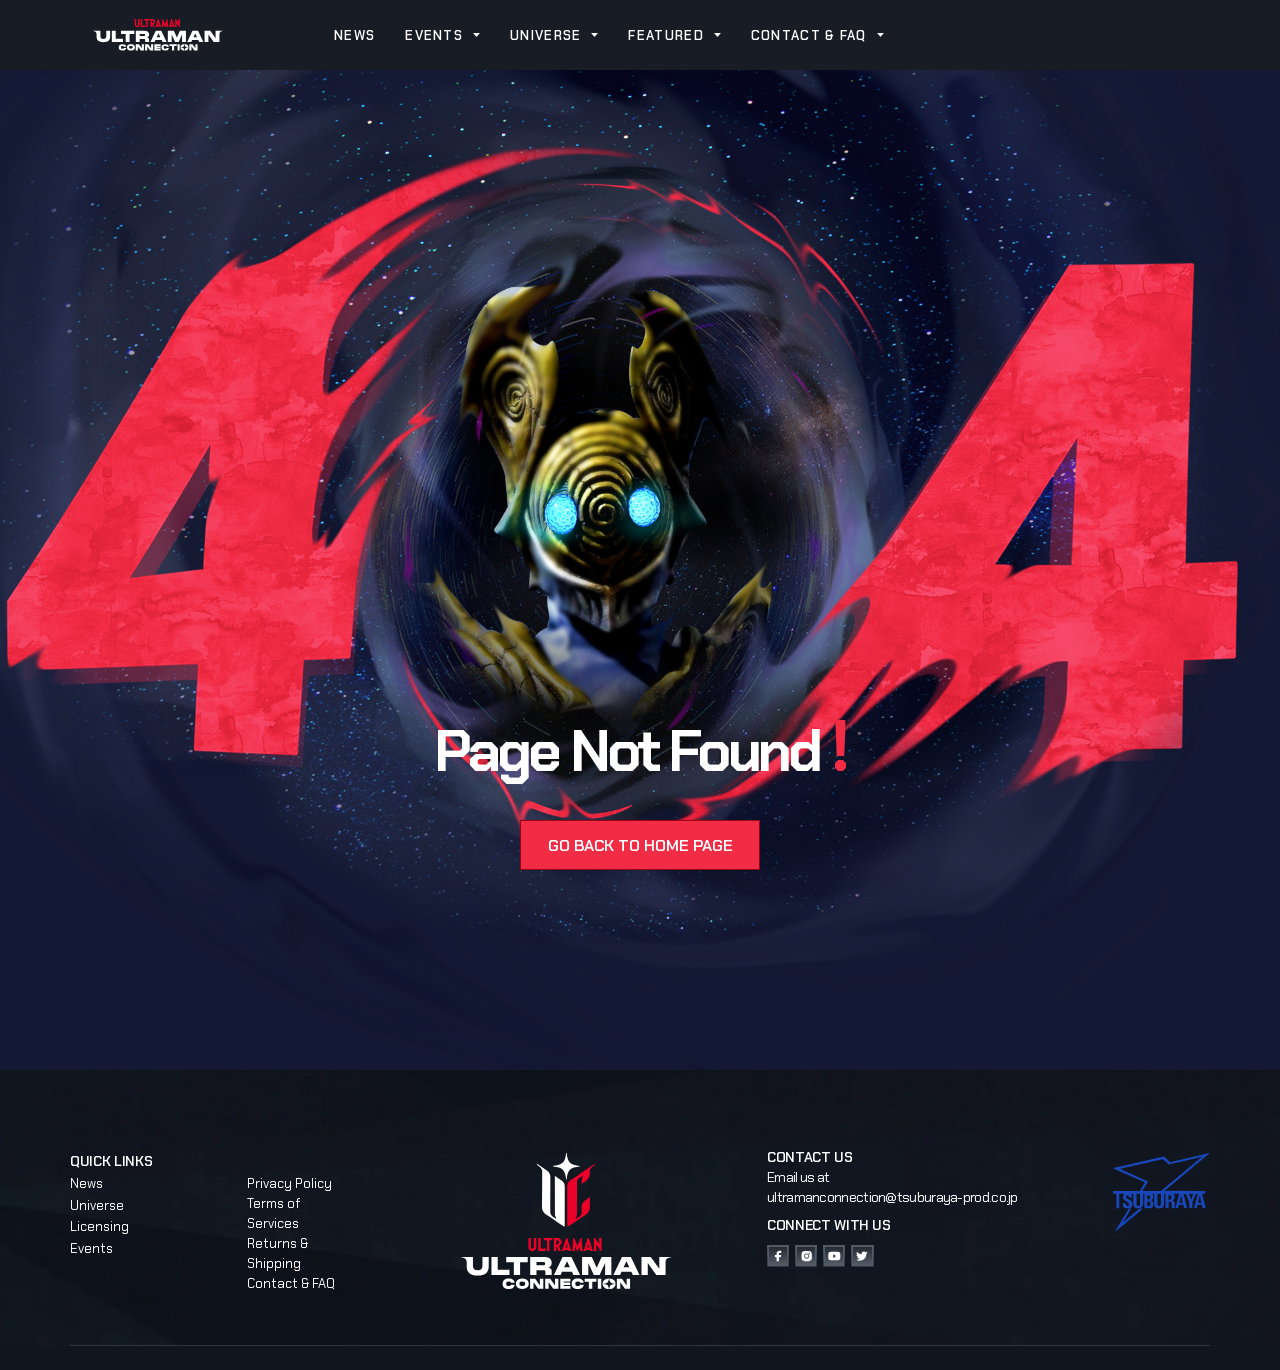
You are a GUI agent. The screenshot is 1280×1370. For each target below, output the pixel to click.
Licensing (99, 1226)
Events (91, 1248)
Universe (97, 1205)
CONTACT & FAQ (809, 35)
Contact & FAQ (291, 1283)
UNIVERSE (545, 35)
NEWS (354, 35)
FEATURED (665, 35)
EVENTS (434, 35)
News (86, 1183)
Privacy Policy (289, 1183)
